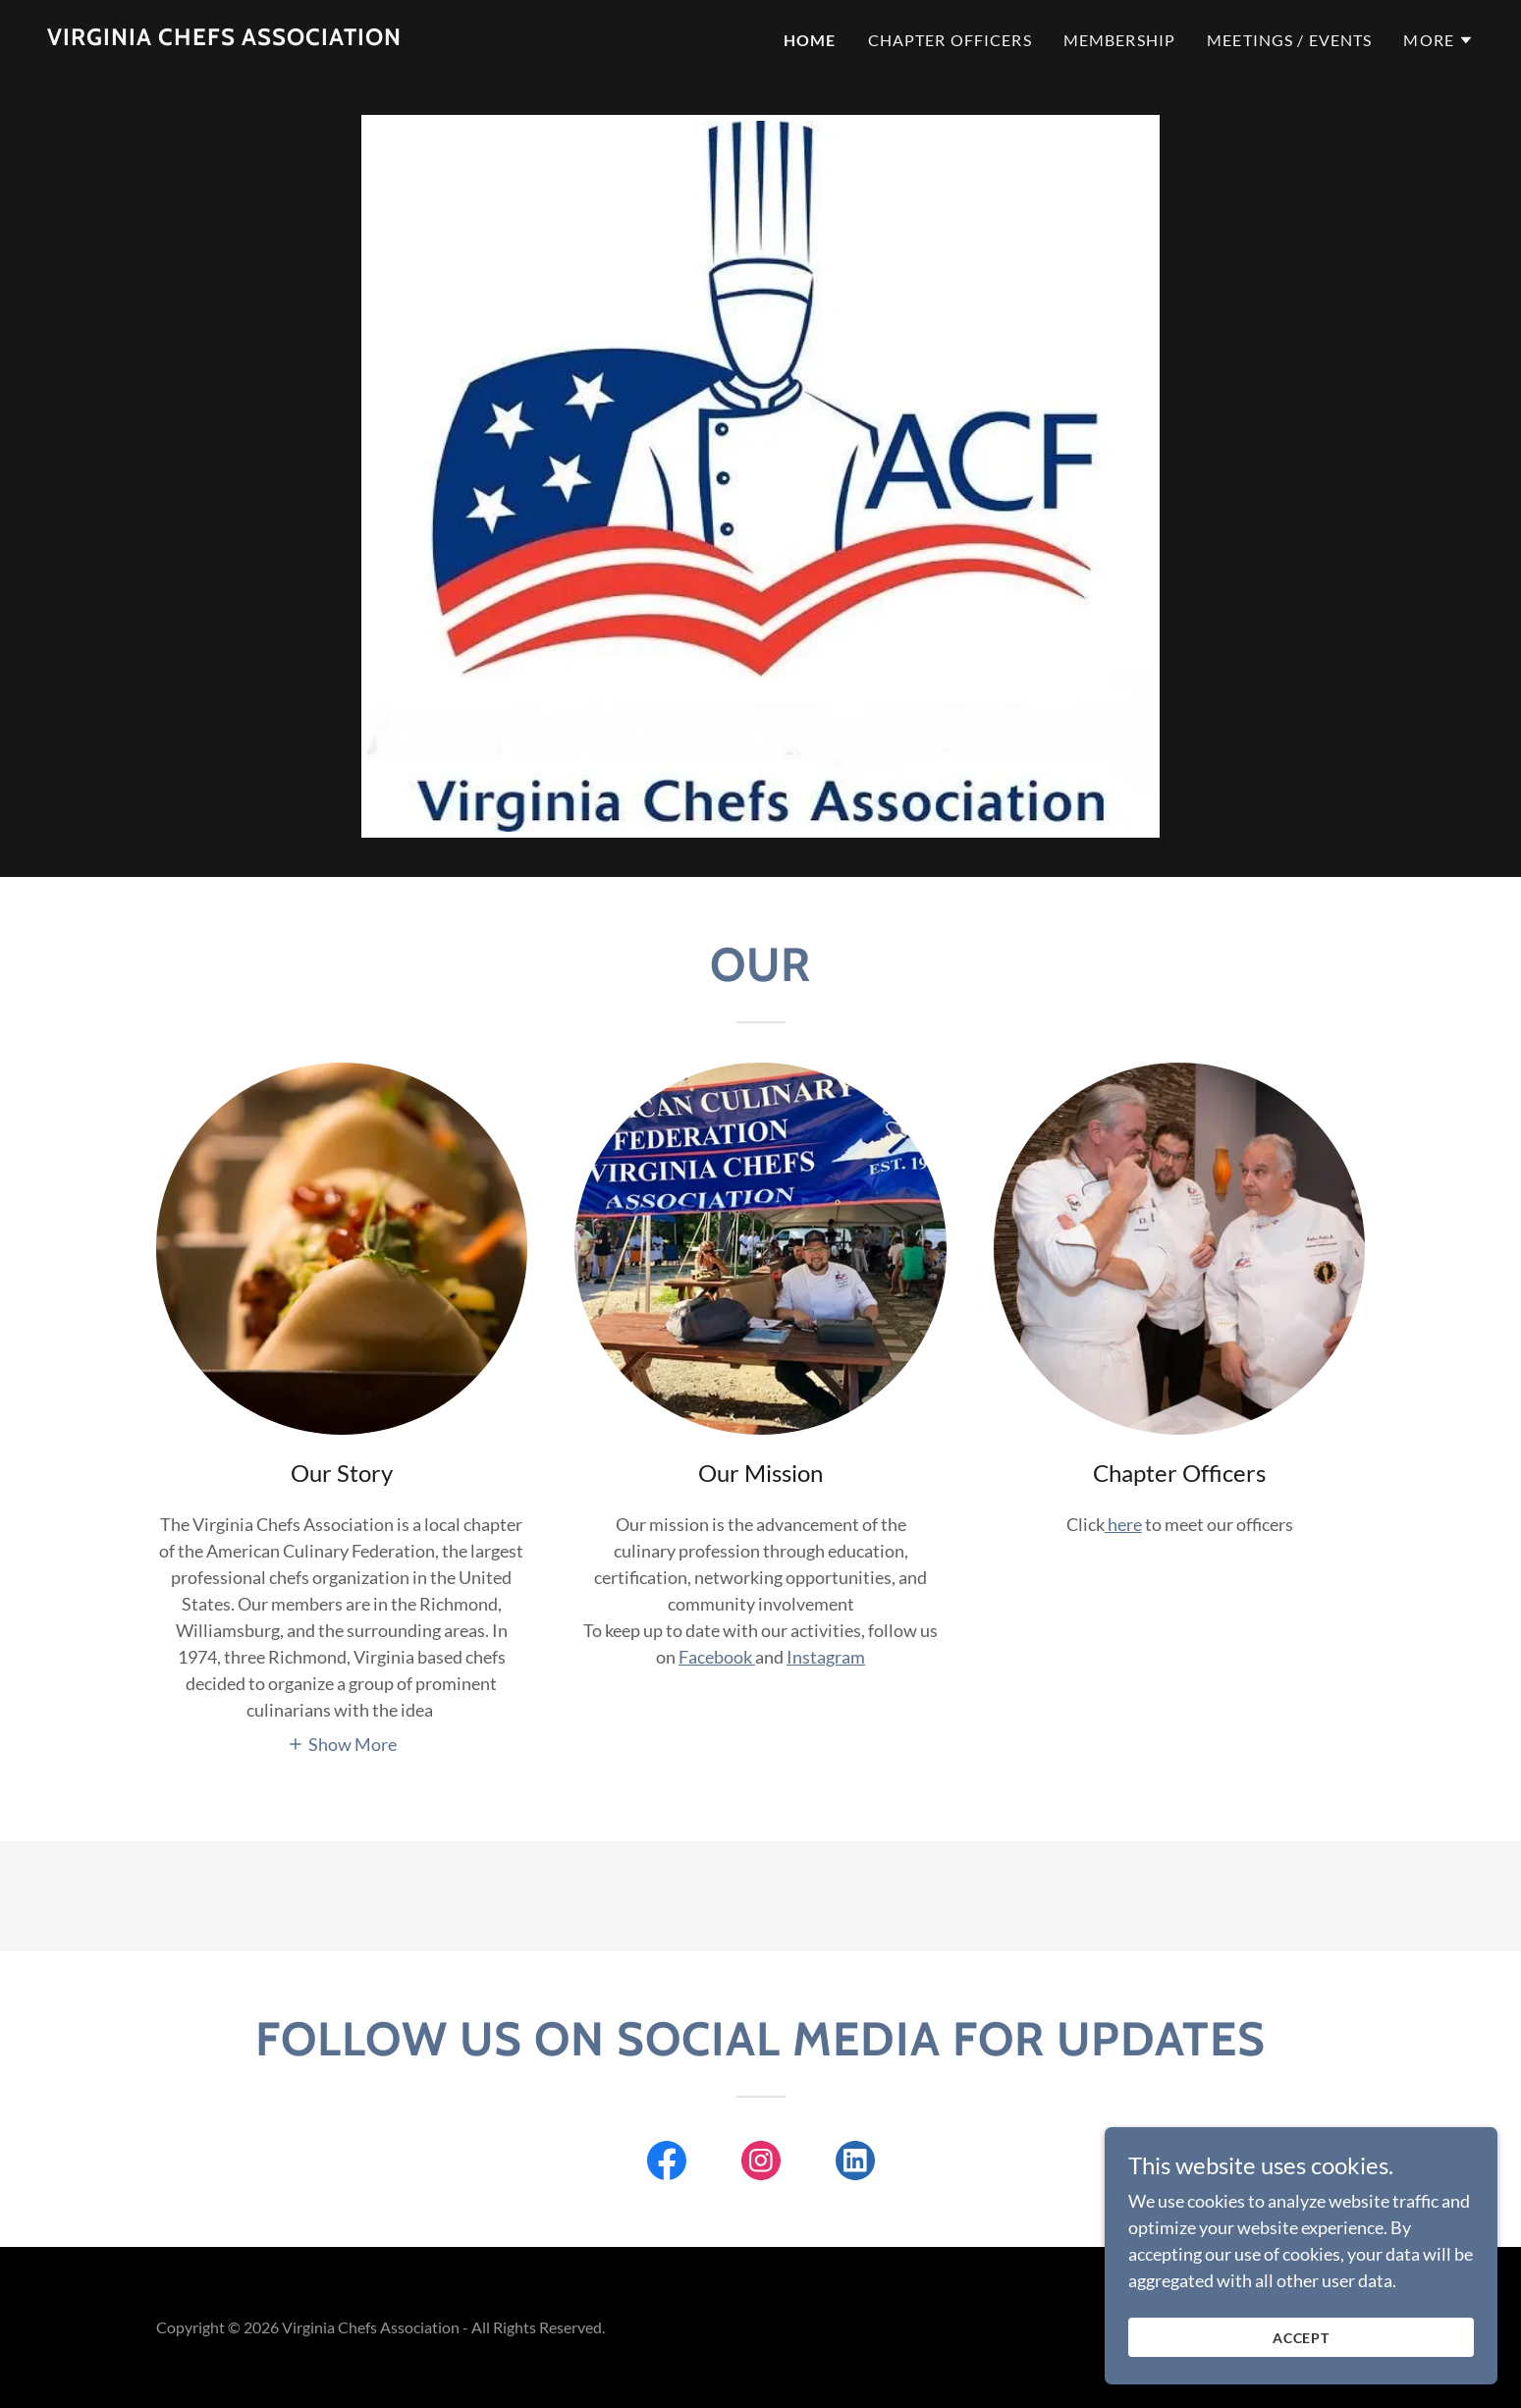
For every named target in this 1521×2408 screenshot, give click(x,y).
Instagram (826, 1657)
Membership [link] (1119, 39)
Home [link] (810, 39)
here (1123, 1524)
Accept (1302, 2378)
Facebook (717, 1657)
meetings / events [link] (1289, 39)
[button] (1438, 40)
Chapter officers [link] (950, 39)
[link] (224, 38)
